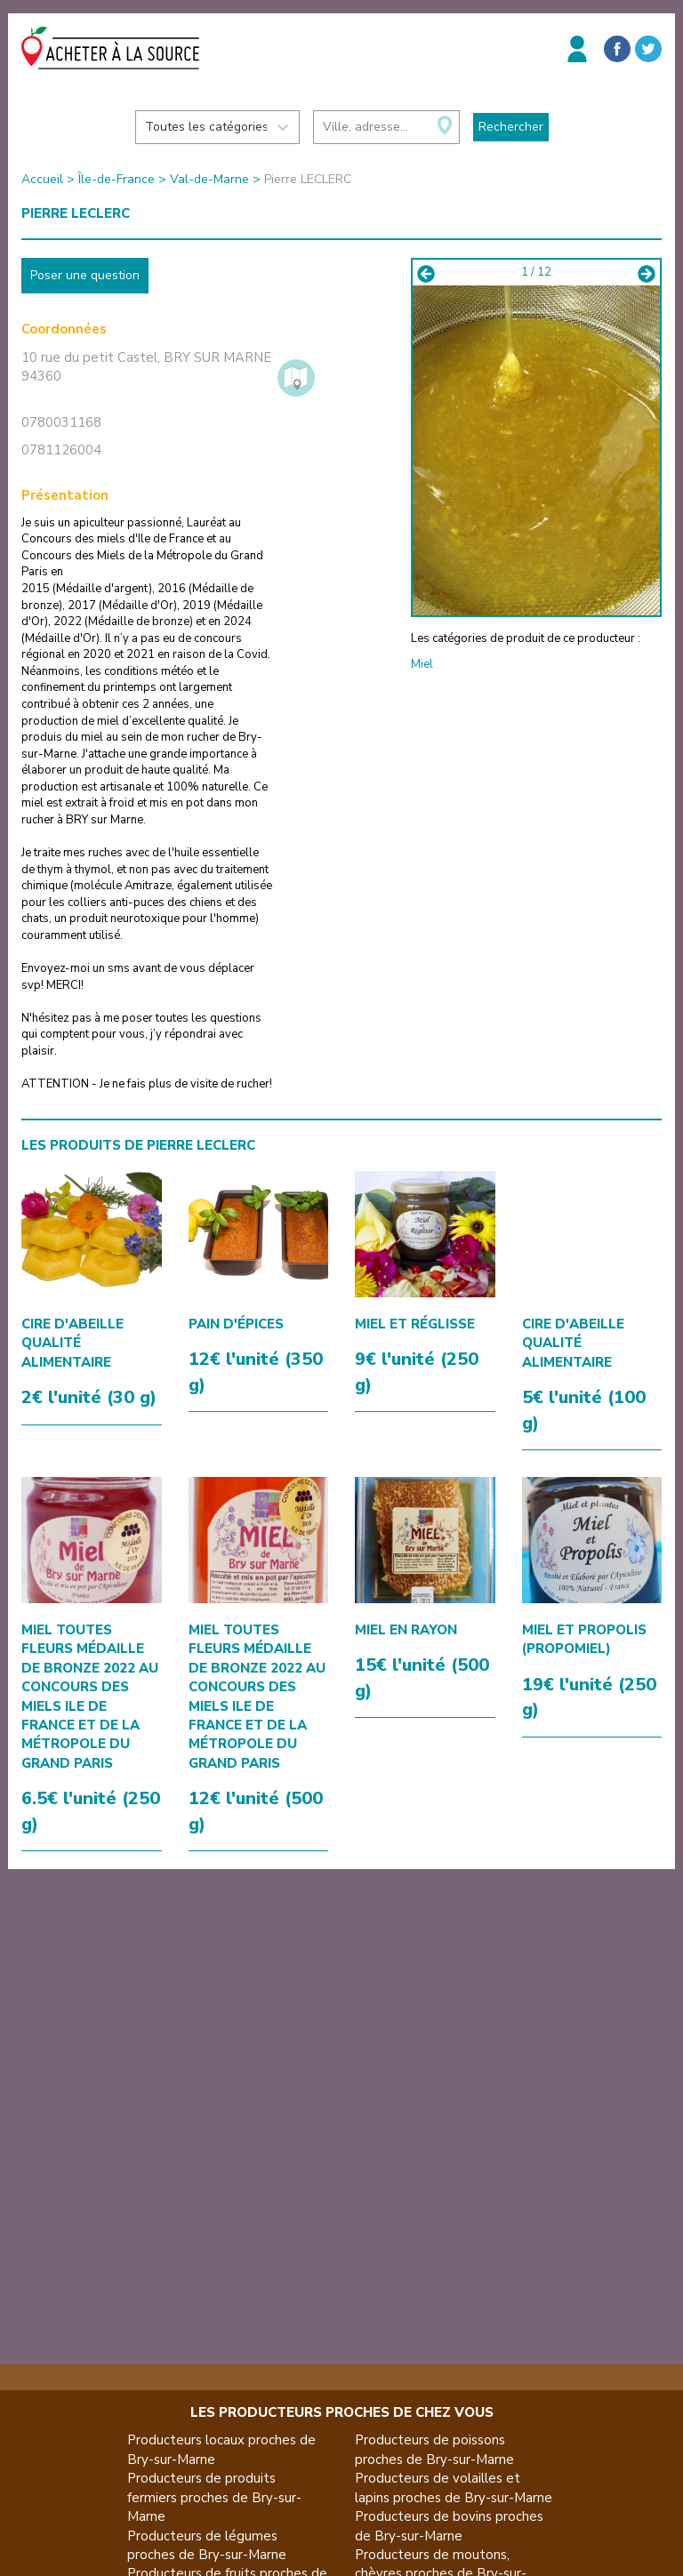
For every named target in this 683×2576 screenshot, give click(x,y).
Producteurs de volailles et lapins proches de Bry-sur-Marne (453, 2487)
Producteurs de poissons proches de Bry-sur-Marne (434, 2449)
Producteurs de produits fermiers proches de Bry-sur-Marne (214, 2497)
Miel (422, 664)
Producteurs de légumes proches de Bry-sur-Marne (206, 2545)
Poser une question (85, 275)
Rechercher (510, 126)
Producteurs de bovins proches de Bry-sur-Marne (449, 2526)
